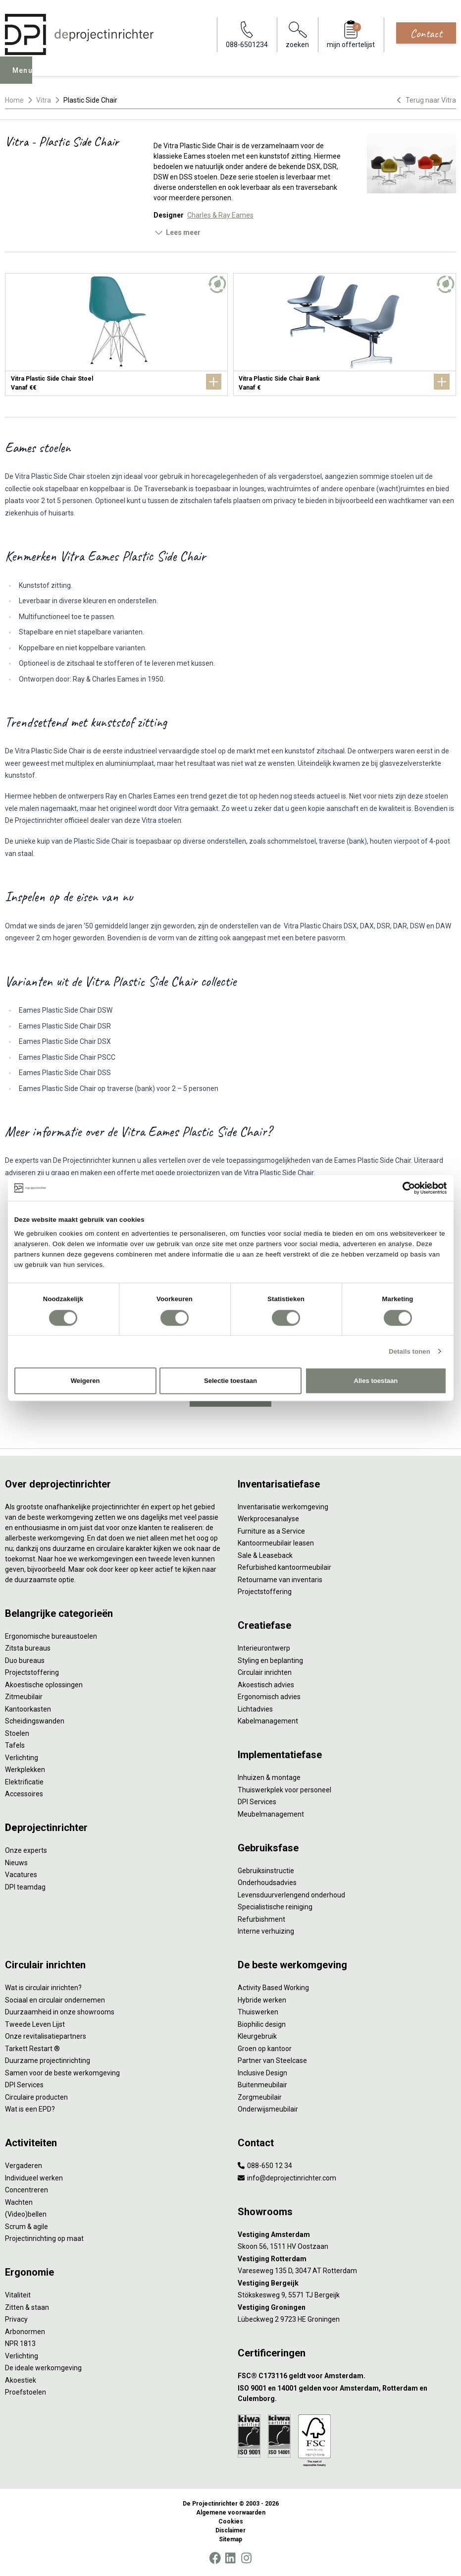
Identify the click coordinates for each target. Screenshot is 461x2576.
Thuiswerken (258, 2012)
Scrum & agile (26, 2227)
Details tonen (409, 1351)
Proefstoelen (25, 2392)
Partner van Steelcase (272, 2060)
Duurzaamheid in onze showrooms (59, 2012)
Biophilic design (262, 2024)
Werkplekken (25, 1770)
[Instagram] (246, 2558)
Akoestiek (20, 2380)
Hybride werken (262, 2000)
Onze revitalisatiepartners (45, 2036)
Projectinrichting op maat (44, 2238)
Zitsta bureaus (28, 1648)
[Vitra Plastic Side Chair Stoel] (116, 335)
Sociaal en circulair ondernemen (55, 2000)
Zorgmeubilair (260, 2097)
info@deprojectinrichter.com (287, 2178)
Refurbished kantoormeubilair (284, 1567)
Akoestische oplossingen (44, 1685)
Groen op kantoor (265, 2049)
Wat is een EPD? (30, 2109)
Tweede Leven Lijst (35, 2024)
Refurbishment (261, 1919)
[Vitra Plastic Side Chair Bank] (345, 335)
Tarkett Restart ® (32, 2049)
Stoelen (17, 1733)
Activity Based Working (273, 1988)
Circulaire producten (36, 2097)
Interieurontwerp (264, 1648)
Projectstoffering (32, 1672)
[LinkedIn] (230, 2558)
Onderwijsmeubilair (268, 2109)
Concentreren (26, 2190)
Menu (25, 77)
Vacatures (21, 1875)
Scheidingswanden (34, 1721)
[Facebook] (215, 2558)
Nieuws (16, 1863)
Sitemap (230, 2539)
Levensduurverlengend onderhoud (291, 1895)
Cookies (230, 2521)
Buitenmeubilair (262, 2085)
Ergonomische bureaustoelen (51, 1636)
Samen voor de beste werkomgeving (62, 2073)
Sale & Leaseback (265, 1555)
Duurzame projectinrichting (47, 2060)
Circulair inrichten (265, 1672)
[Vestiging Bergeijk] (347, 2283)
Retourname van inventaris (280, 1580)
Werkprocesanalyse (268, 1519)
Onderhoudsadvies (267, 1883)
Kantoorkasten (28, 1709)
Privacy (16, 2319)
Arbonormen (25, 2332)
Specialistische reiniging (275, 1907)
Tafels (15, 1745)
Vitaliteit (18, 2295)
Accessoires (24, 1794)
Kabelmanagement (268, 1721)
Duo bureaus (25, 1660)
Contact (426, 33)
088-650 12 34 (265, 2166)
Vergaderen (23, 2166)
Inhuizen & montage (269, 1777)
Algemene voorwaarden (230, 2512)
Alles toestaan (376, 1380)
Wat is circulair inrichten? (43, 1988)
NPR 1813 (20, 2343)
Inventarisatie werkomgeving (283, 1507)
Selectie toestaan (230, 1380)
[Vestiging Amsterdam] (347, 2235)
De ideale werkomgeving (43, 2368)
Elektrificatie (24, 1782)
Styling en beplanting (270, 1660)
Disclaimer (230, 2530)
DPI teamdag (25, 1887)
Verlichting (21, 1758)
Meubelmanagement (271, 1814)
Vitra (43, 100)
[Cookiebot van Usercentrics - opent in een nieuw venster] (403, 1187)
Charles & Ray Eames (220, 215)
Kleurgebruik (257, 2036)
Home (14, 100)
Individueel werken (34, 2178)
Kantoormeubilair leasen (276, 1543)
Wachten (19, 2202)
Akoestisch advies (266, 1685)
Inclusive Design (262, 2073)
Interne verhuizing (266, 1931)
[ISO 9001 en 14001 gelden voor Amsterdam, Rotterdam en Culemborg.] (347, 2393)
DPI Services (257, 1802)
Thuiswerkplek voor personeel (284, 1790)
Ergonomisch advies (269, 1697)
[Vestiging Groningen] (347, 2307)
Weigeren (85, 1380)
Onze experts (26, 1850)
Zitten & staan (27, 2307)
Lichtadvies (255, 1709)
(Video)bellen (26, 2214)
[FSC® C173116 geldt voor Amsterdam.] (347, 2376)
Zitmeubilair (24, 1697)
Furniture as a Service (271, 1531)
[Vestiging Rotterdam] (347, 2259)
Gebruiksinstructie (266, 1871)
